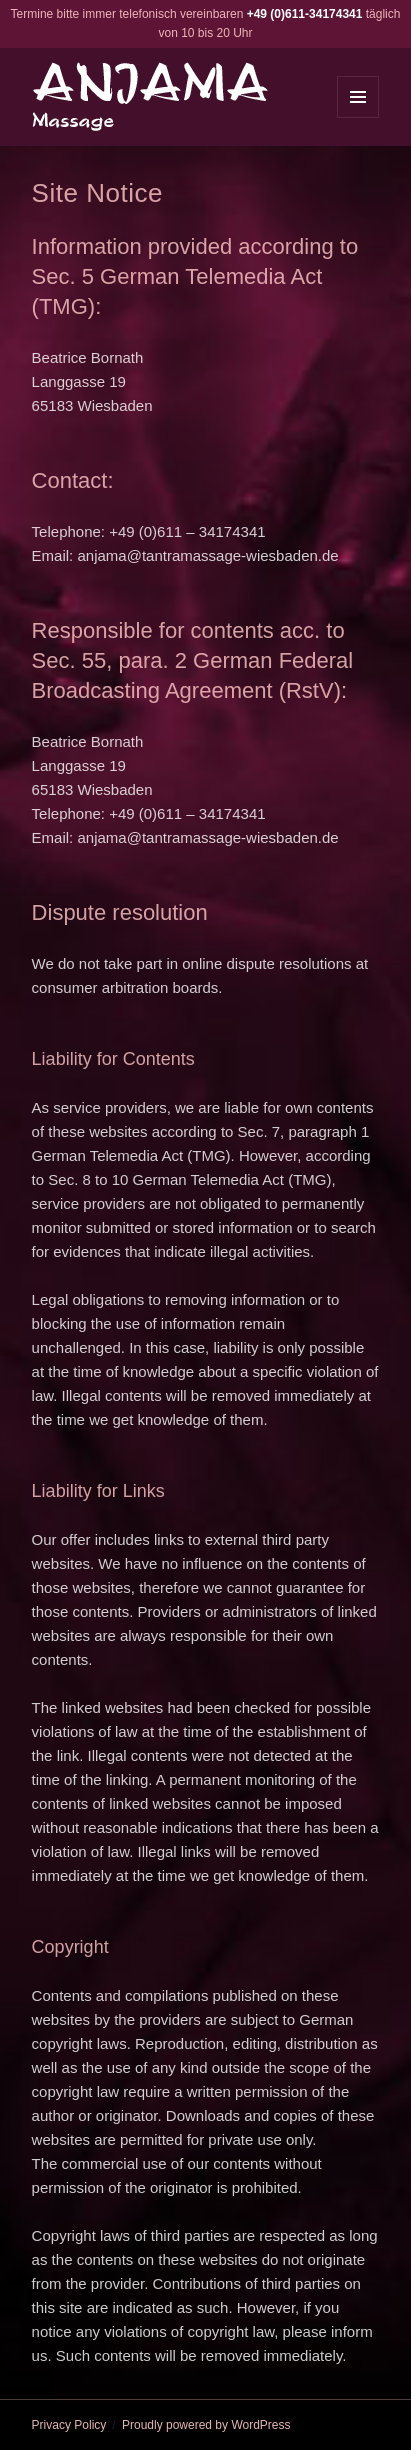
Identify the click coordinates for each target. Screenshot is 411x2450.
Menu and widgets (358, 117)
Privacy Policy (69, 2425)
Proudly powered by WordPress (206, 2425)
